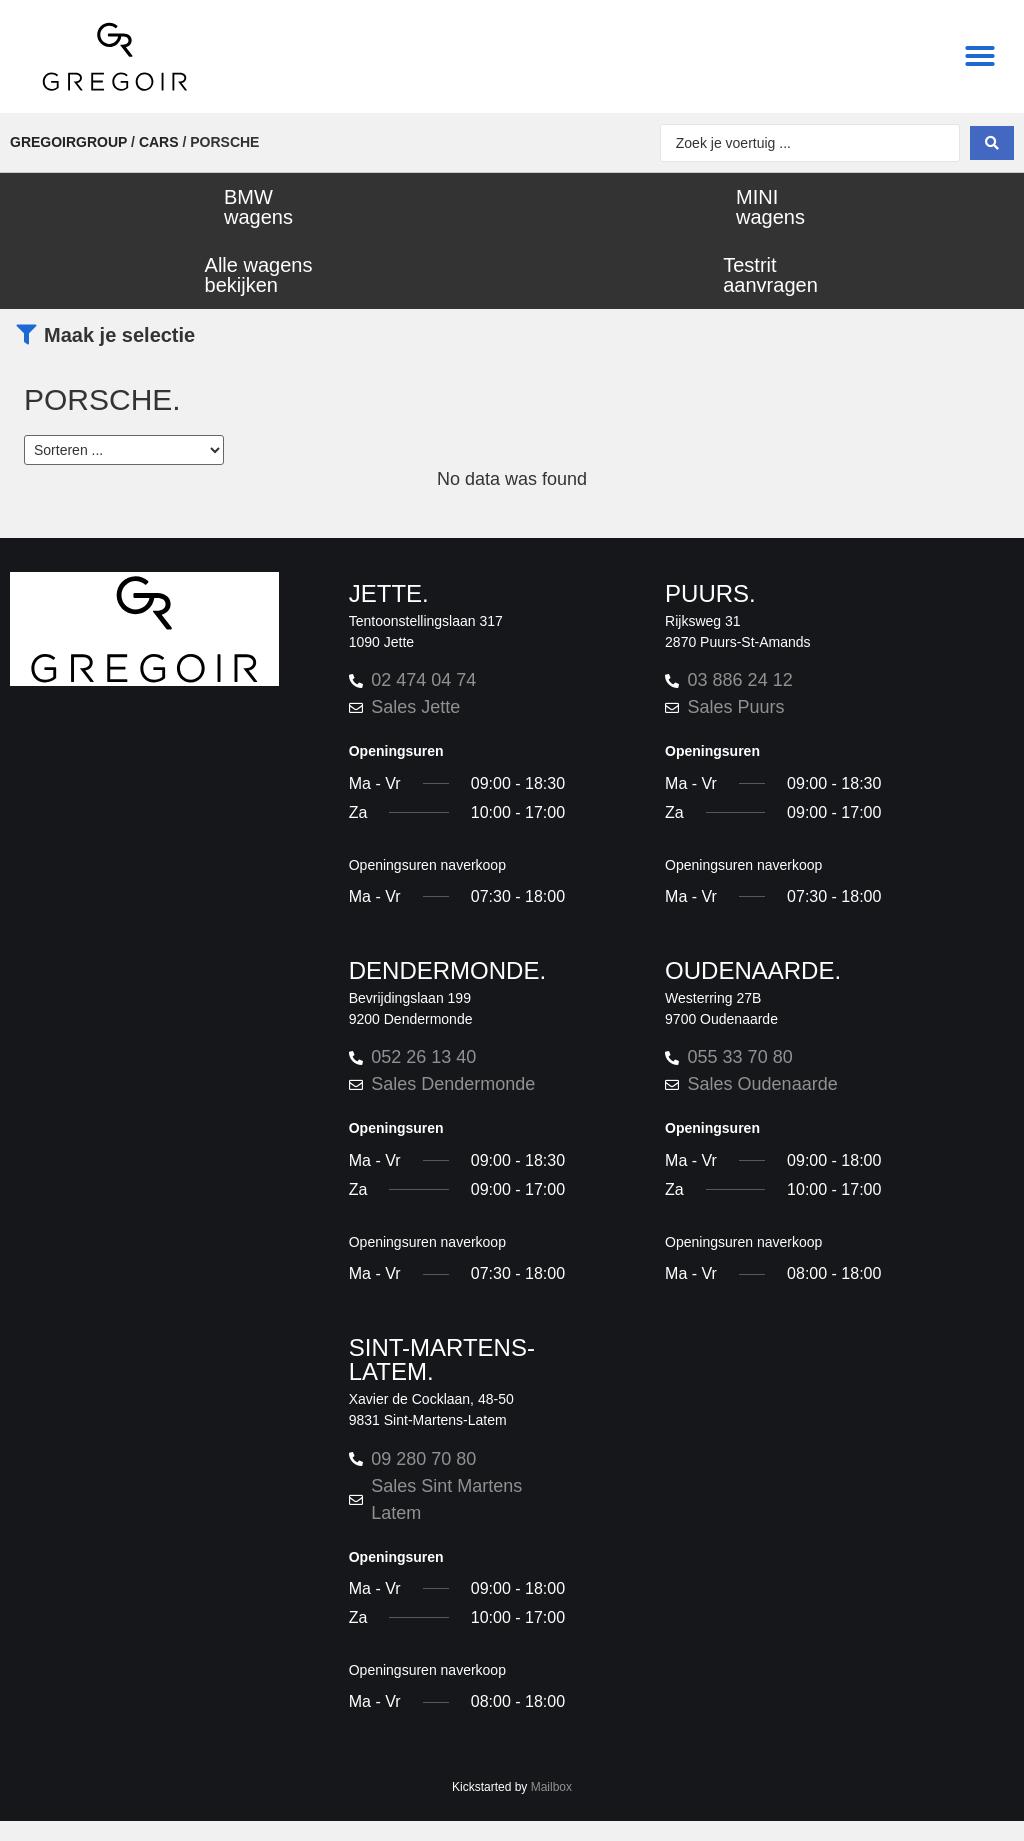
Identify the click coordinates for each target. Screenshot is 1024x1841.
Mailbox (551, 1787)
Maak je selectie (119, 335)
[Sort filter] (124, 450)
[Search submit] (992, 143)
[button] (980, 56)
